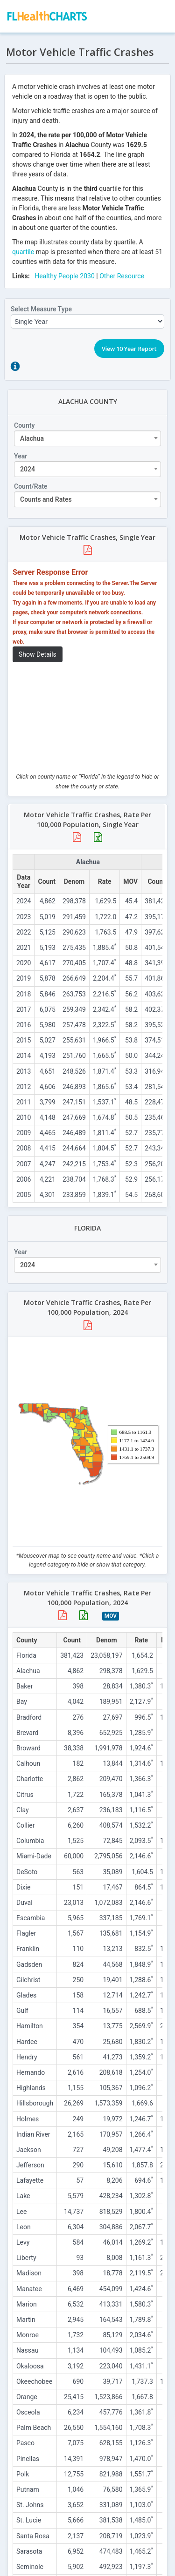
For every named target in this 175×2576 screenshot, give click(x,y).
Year (20, 456)
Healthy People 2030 (65, 276)
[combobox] (87, 438)
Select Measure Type (41, 309)
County (24, 425)
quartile (23, 252)
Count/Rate (30, 486)
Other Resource (121, 276)
